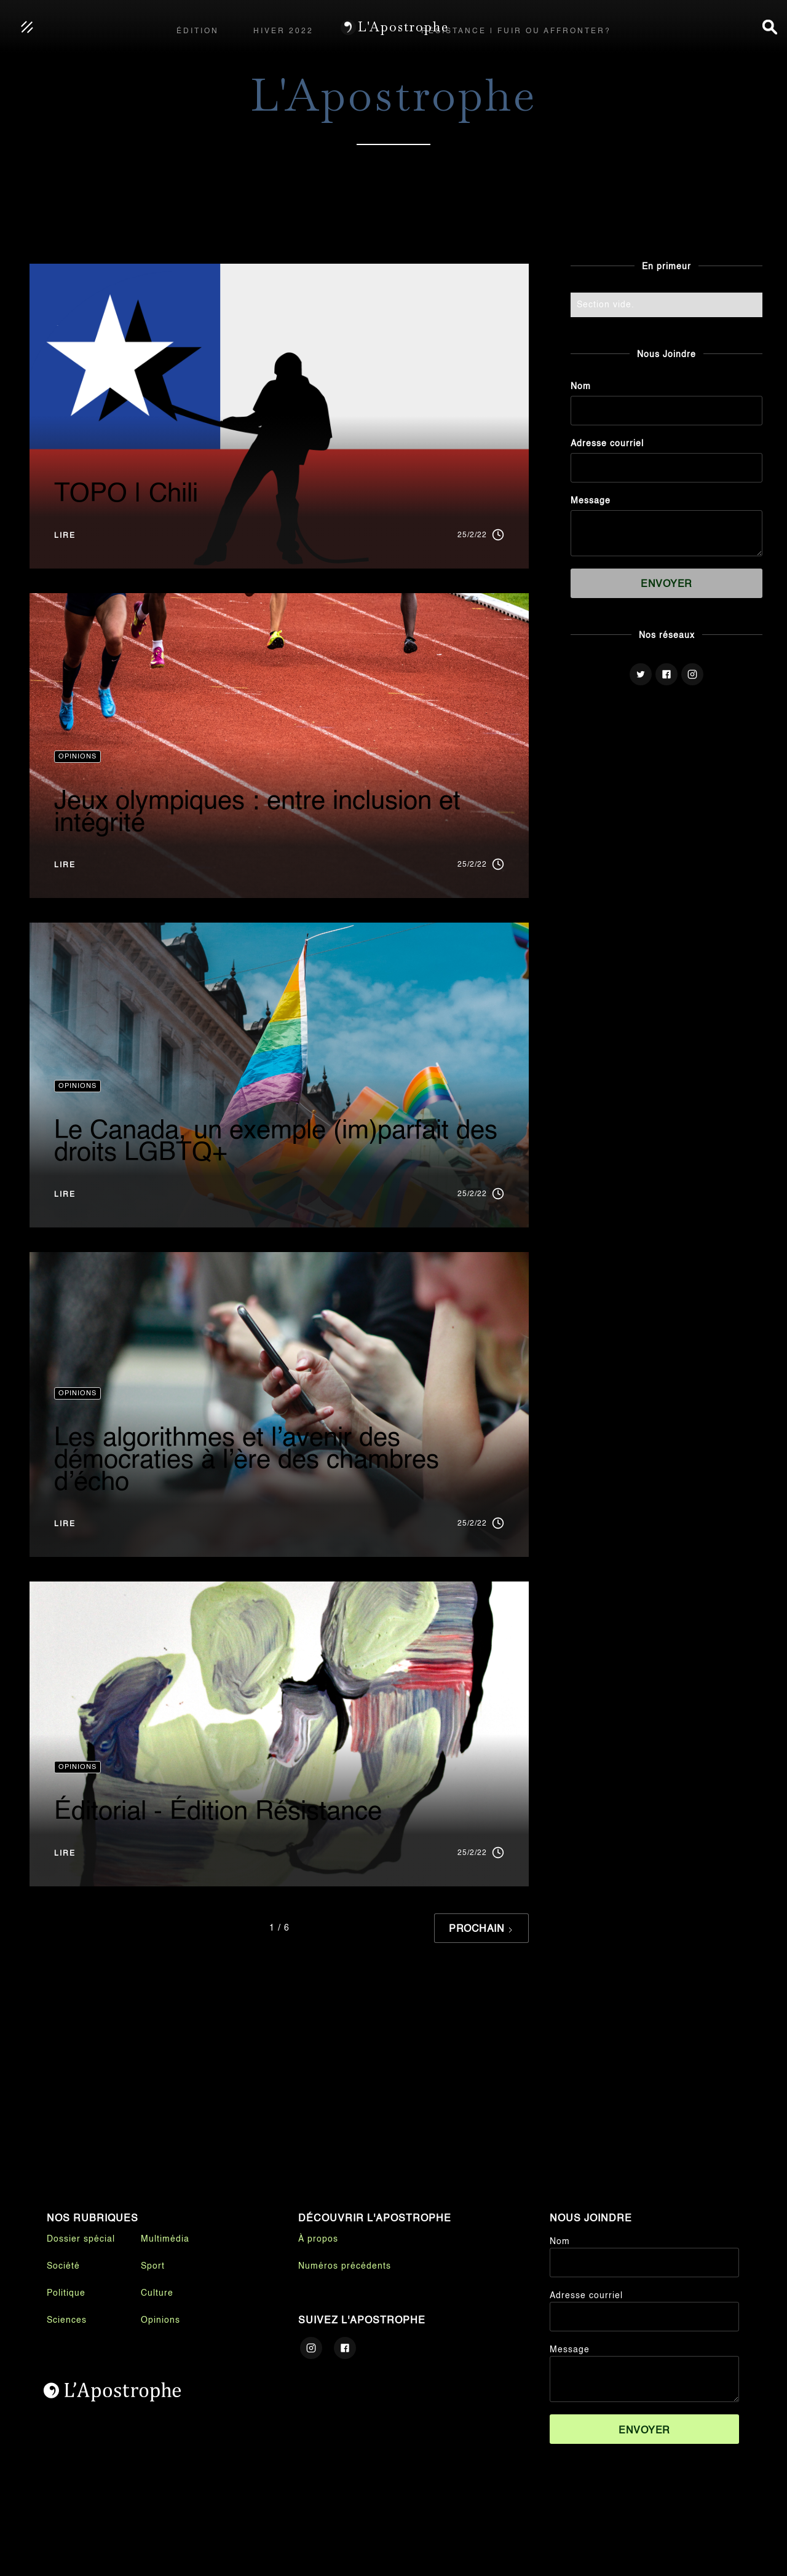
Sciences (67, 2320)
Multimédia (165, 2239)
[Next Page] (481, 1928)
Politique (66, 2293)
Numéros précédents (344, 2266)
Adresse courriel (607, 443)
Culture (157, 2293)
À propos (318, 2239)
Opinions (160, 2320)
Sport (153, 2266)
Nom (581, 386)
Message (591, 501)
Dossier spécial (81, 2239)
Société (63, 2266)
